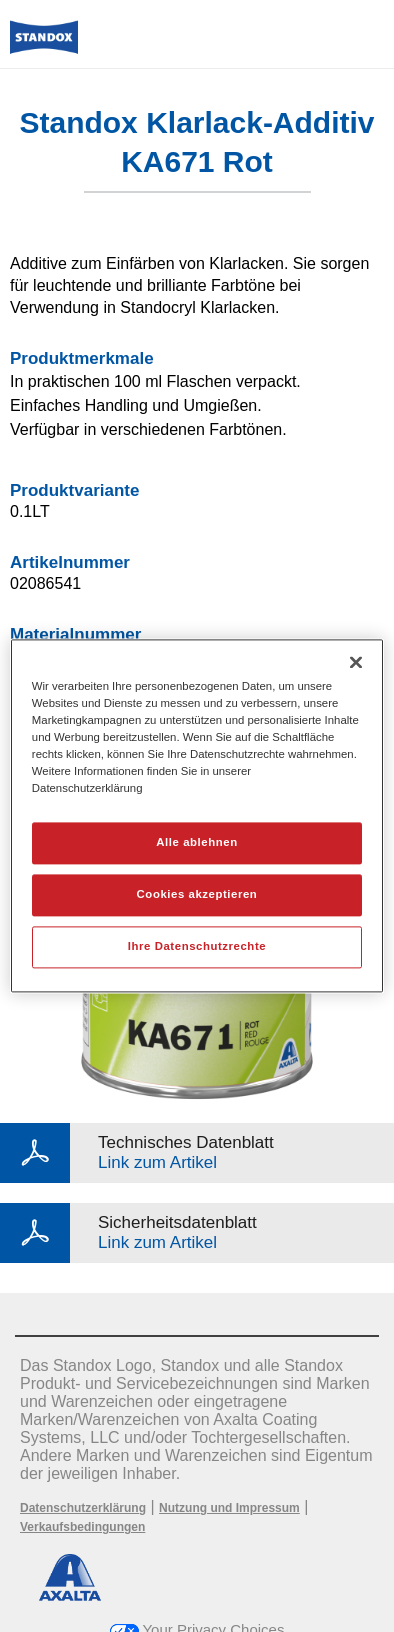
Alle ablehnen (196, 843)
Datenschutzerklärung (83, 1508)
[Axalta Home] (44, 45)
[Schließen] (356, 662)
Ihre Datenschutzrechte (197, 947)
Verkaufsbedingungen (82, 1527)
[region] (197, 815)
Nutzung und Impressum (229, 1508)
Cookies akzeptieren (197, 895)
